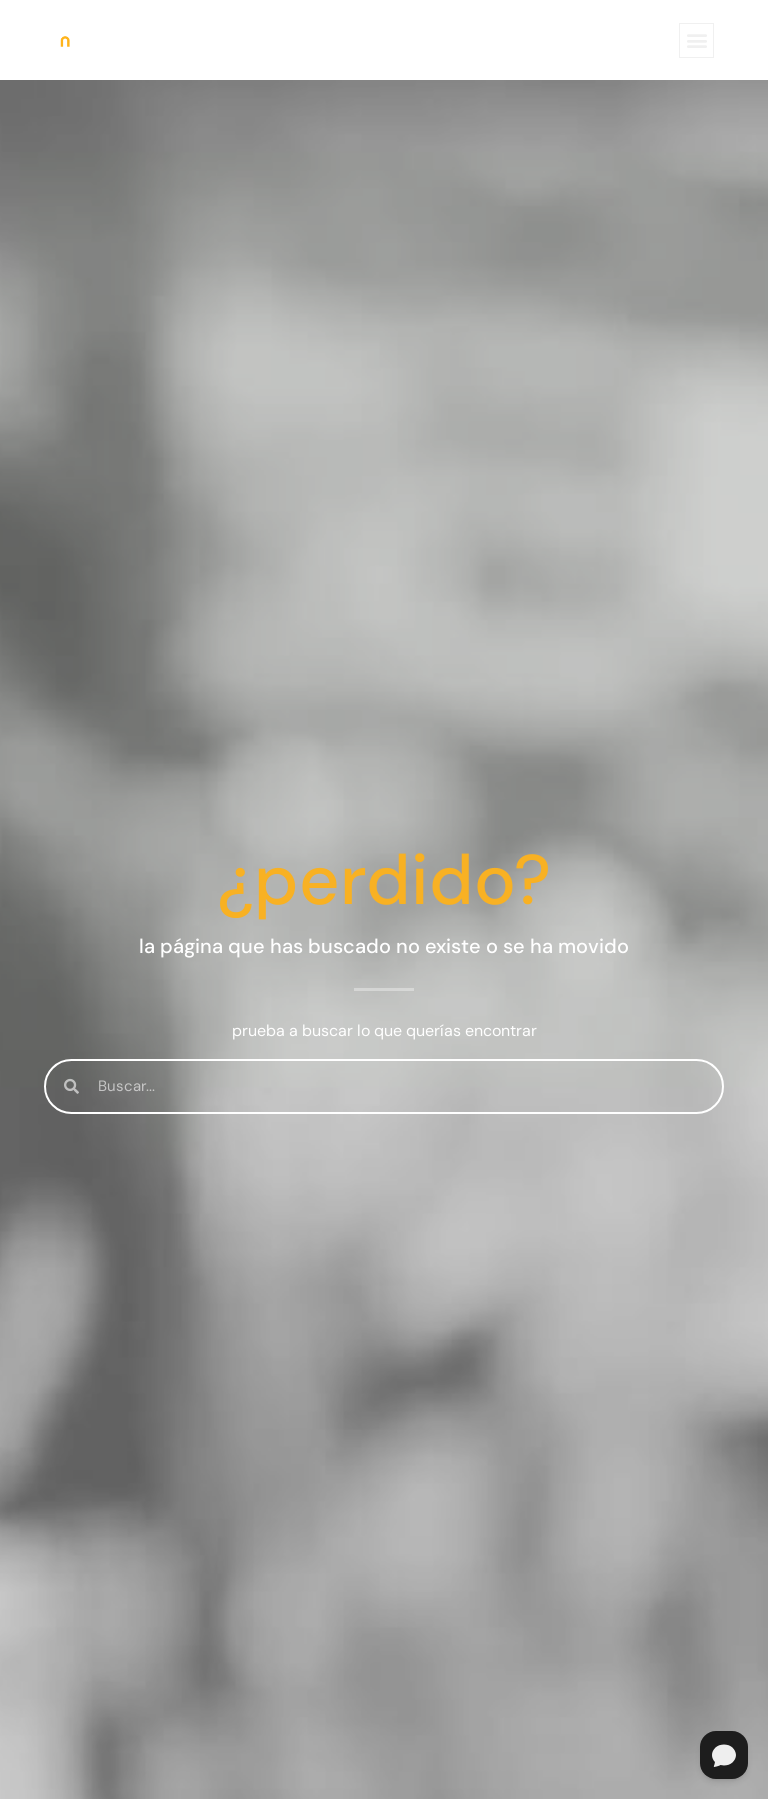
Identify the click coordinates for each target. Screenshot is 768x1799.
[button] (696, 40)
